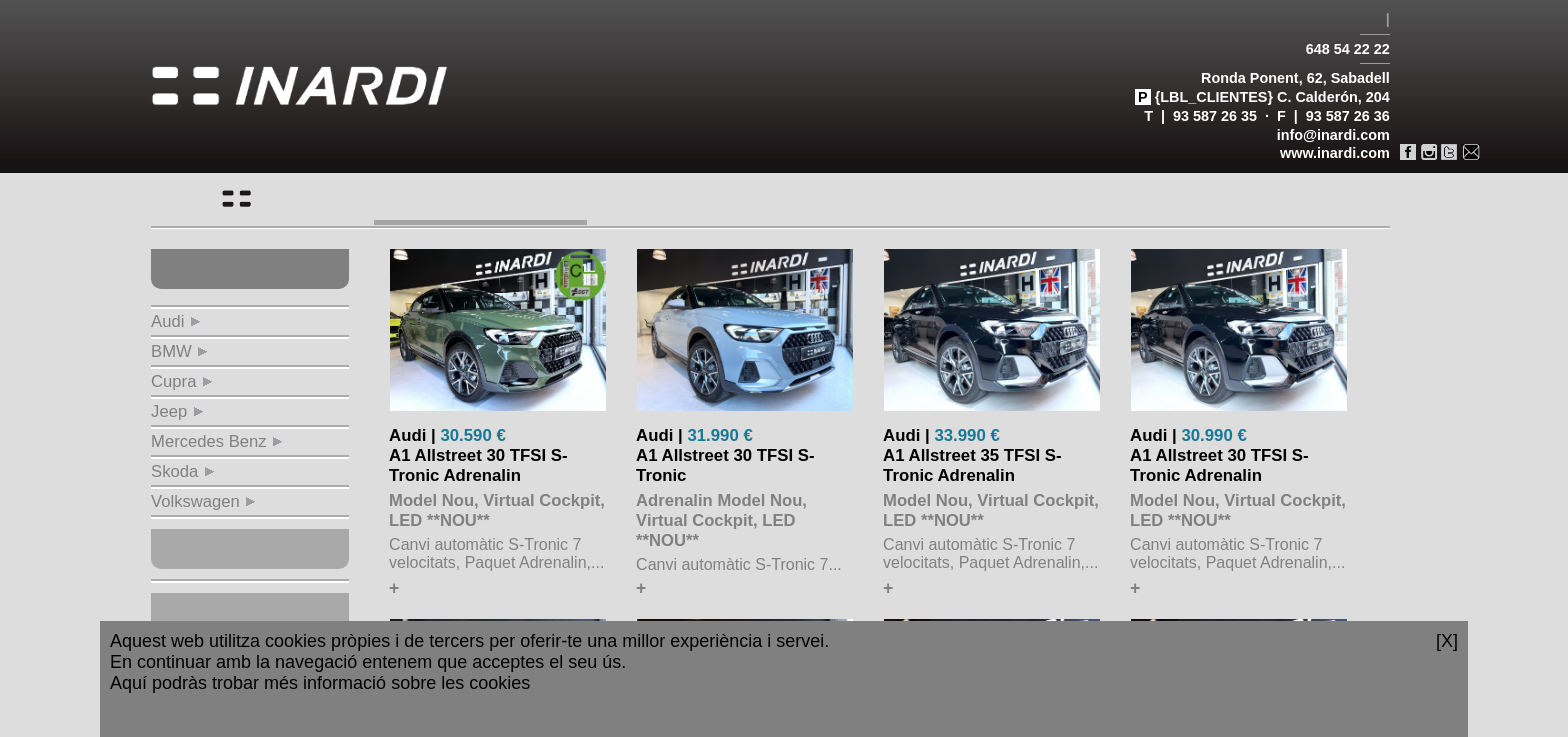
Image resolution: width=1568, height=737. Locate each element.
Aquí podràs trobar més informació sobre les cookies (320, 683)
